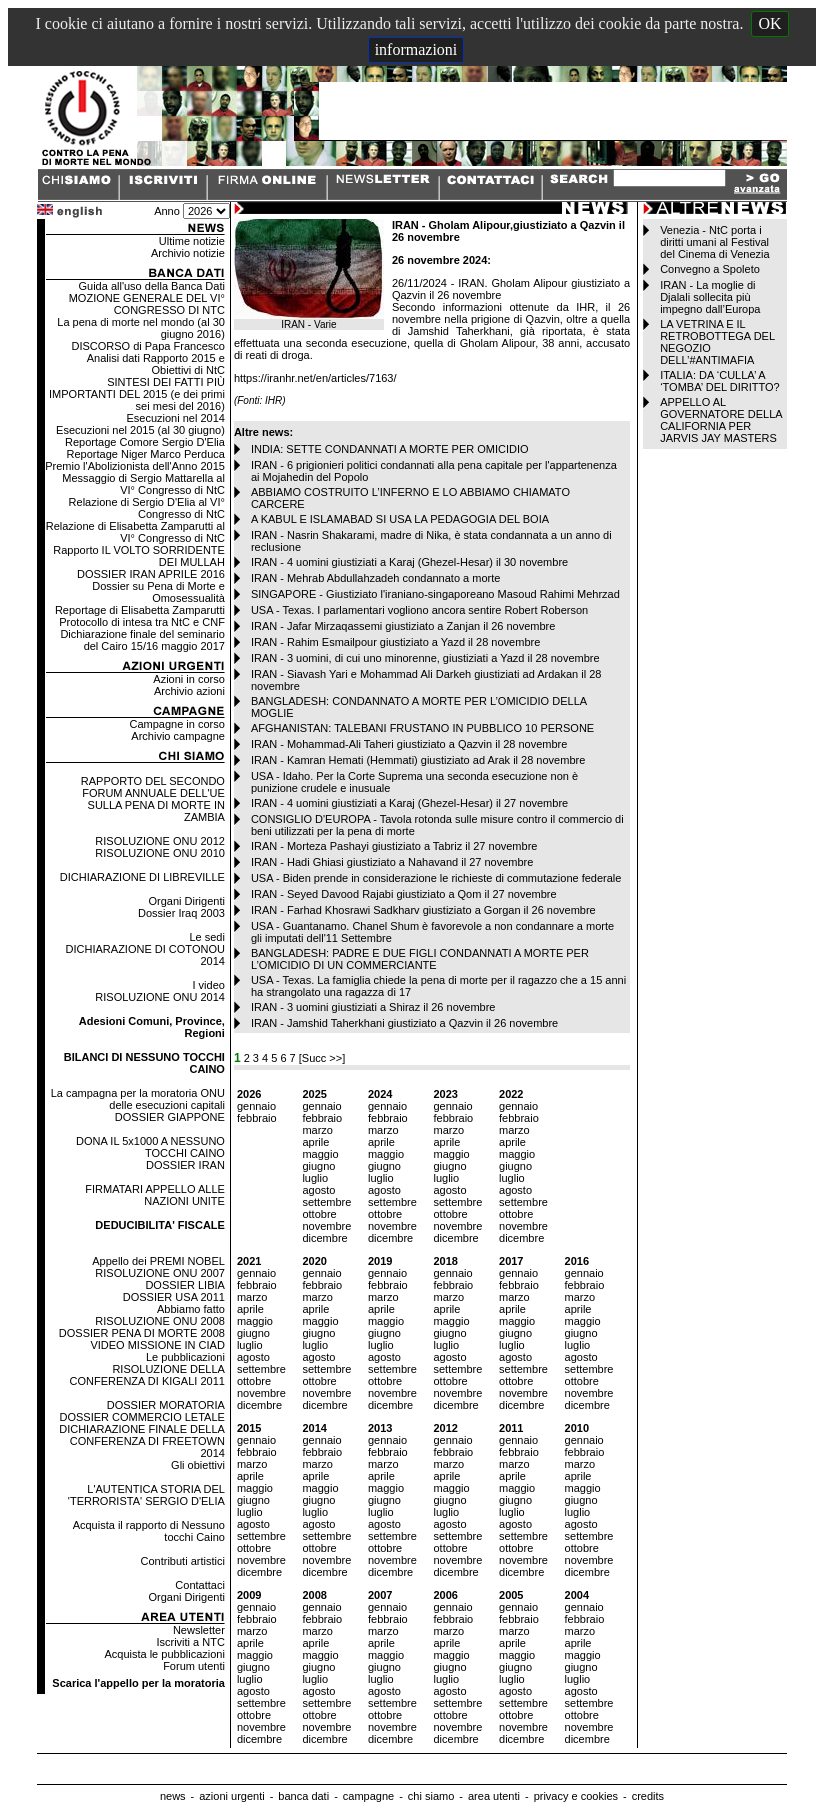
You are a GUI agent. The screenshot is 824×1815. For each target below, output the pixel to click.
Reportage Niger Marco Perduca (146, 454)
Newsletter (199, 1630)
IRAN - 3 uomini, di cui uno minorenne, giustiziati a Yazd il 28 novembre (425, 658)
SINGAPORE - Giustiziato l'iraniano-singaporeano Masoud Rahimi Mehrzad (435, 594)
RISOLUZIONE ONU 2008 (160, 1321)
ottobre (319, 1214)
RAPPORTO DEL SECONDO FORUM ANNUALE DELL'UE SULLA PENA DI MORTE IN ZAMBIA (153, 799)
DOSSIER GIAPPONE (170, 1117)
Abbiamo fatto (191, 1309)
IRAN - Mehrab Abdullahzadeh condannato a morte (376, 578)
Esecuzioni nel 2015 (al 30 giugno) (140, 430)
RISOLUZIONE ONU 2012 (160, 841)
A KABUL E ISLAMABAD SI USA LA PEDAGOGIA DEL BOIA (400, 519)
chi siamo (431, 1796)
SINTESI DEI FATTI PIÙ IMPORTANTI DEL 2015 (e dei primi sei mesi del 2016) (137, 394)
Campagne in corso (177, 724)
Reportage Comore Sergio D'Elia (145, 442)
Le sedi (206, 937)
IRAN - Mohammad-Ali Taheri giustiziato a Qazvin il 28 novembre (409, 744)
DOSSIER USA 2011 (174, 1297)
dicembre (324, 1238)
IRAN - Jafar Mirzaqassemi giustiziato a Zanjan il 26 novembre (403, 626)
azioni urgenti (231, 1796)
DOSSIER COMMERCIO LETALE (141, 1417)
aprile (315, 1142)
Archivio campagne (178, 736)
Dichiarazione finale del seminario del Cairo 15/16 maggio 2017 (142, 640)
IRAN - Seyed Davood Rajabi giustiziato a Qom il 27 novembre (404, 894)
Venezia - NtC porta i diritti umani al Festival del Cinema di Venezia (714, 242)
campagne (368, 1796)
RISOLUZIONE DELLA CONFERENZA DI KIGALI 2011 (147, 1375)
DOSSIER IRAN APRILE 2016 (151, 574)
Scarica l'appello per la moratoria (138, 1683)
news (173, 1796)
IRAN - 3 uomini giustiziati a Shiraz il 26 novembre (373, 1007)
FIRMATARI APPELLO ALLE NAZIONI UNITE (155, 1195)
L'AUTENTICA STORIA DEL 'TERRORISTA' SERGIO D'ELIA (146, 1495)
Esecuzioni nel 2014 (175, 418)
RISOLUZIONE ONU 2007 (160, 1273)
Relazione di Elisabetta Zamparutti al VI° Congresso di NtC (135, 532)
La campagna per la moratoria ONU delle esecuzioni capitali (138, 1099)
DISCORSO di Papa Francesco (147, 346)
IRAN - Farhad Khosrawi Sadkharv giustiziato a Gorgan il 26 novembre (423, 910)
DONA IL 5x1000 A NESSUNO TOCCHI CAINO (150, 1147)
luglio (315, 1178)
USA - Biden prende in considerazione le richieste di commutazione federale (436, 878)
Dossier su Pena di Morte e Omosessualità (158, 592)
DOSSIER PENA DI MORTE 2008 (142, 1333)
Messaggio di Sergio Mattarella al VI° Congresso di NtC (143, 484)
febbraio (257, 1118)
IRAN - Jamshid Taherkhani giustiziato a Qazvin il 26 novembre (404, 1023)
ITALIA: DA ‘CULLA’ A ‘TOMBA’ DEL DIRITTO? (720, 381)
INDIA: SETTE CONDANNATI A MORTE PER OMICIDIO (390, 449)
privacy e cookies (576, 1796)
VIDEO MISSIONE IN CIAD (157, 1345)
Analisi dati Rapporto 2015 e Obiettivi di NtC (156, 364)
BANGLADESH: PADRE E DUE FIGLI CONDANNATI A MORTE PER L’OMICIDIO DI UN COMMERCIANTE (420, 959)
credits (648, 1796)
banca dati (303, 1796)
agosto (318, 1190)
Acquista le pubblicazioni (164, 1654)
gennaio (256, 1106)
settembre (326, 1202)
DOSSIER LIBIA (184, 1285)
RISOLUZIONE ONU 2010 (160, 853)
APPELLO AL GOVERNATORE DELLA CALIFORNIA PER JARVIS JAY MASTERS (721, 420)
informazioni (416, 49)
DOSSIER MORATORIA (166, 1405)
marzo (317, 1130)
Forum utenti (194, 1666)
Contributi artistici (183, 1561)
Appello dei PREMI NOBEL (158, 1261)
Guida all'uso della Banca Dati (151, 286)
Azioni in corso (189, 679)
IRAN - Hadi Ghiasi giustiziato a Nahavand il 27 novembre (392, 862)
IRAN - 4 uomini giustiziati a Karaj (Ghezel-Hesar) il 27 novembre (409, 803)
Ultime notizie (192, 241)
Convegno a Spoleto (710, 269)
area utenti (494, 1796)
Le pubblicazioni (185, 1357)
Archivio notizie (188, 253)
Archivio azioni (189, 691)
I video (208, 985)
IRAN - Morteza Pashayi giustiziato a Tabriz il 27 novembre (394, 846)
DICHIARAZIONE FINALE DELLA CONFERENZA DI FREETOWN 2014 (142, 1441)
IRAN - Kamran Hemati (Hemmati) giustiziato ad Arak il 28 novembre (418, 760)
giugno (318, 1166)
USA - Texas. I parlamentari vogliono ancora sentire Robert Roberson (419, 610)
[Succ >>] (322, 1058)
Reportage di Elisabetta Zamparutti (140, 610)
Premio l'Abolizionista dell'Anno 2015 (135, 466)
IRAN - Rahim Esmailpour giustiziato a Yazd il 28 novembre (395, 642)
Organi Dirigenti (186, 901)
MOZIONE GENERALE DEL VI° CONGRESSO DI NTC (147, 304)
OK (769, 23)
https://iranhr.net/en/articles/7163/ (315, 378)
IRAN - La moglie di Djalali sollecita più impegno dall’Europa (710, 297)
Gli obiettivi (198, 1465)
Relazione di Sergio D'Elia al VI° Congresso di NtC (147, 508)
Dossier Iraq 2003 (181, 913)
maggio (320, 1154)
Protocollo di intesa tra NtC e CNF (142, 622)
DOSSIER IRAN (185, 1165)
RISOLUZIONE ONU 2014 (160, 997)
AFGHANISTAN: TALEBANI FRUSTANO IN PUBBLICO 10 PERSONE (422, 728)
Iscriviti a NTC (190, 1642)
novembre (326, 1226)
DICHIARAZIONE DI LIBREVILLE (142, 877)
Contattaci (200, 1585)
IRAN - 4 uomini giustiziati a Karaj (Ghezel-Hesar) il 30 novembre (409, 562)
